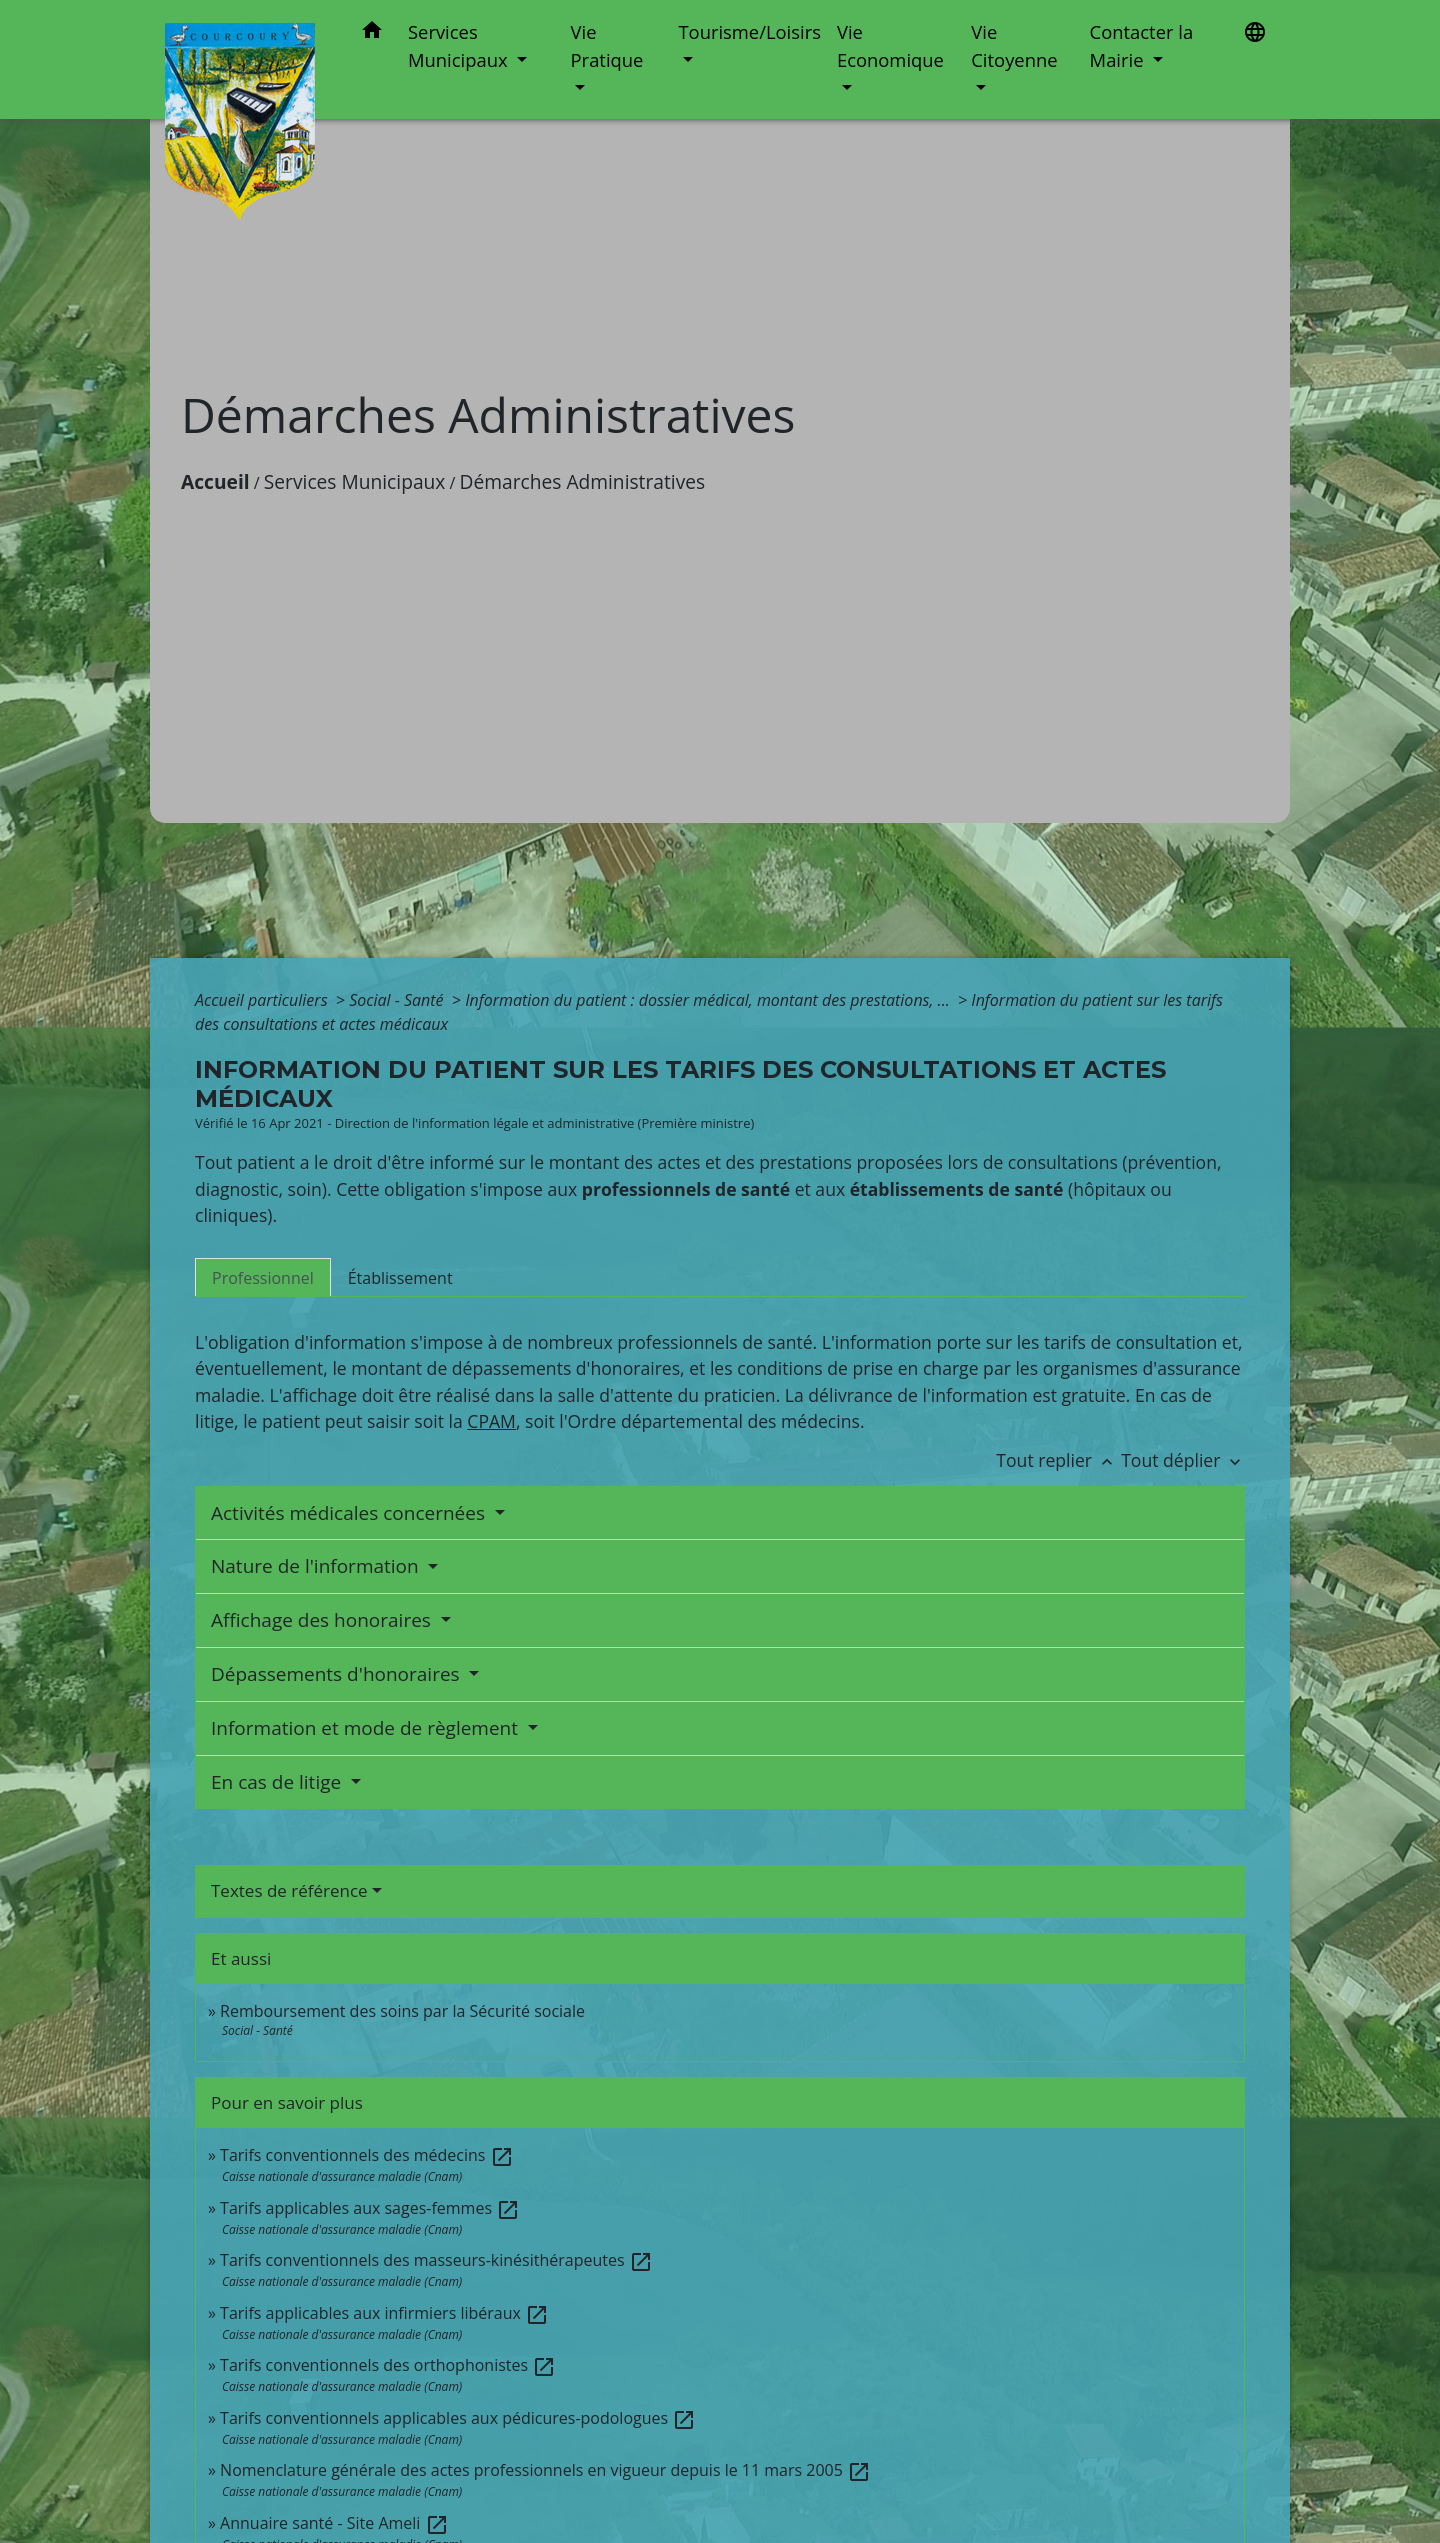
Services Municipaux (355, 481)
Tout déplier (1183, 1460)
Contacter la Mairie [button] (1142, 45)
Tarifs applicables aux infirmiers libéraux (384, 2313)
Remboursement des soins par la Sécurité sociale (402, 2011)
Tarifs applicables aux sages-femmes (370, 2208)
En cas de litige (278, 1782)
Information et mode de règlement (367, 1728)
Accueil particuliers (263, 1000)
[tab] (263, 1277)
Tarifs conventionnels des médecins (367, 2155)
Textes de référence (289, 1890)
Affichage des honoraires (323, 1620)
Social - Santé (398, 1000)
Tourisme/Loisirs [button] (749, 31)
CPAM (491, 1421)
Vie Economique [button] (890, 45)
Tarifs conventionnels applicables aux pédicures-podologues (458, 2418)
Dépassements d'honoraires (338, 1674)
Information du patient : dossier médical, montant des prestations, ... (709, 1000)
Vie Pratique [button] (607, 45)
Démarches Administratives (583, 481)
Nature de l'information (317, 1566)
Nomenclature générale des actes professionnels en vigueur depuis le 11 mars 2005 (545, 2470)
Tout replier (1058, 1460)
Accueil (215, 481)
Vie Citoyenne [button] (1014, 45)
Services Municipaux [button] (460, 45)
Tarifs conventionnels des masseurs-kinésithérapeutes (436, 2260)
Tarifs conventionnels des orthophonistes (388, 2365)
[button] (372, 33)
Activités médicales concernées (350, 1513)
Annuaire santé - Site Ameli (334, 2523)
